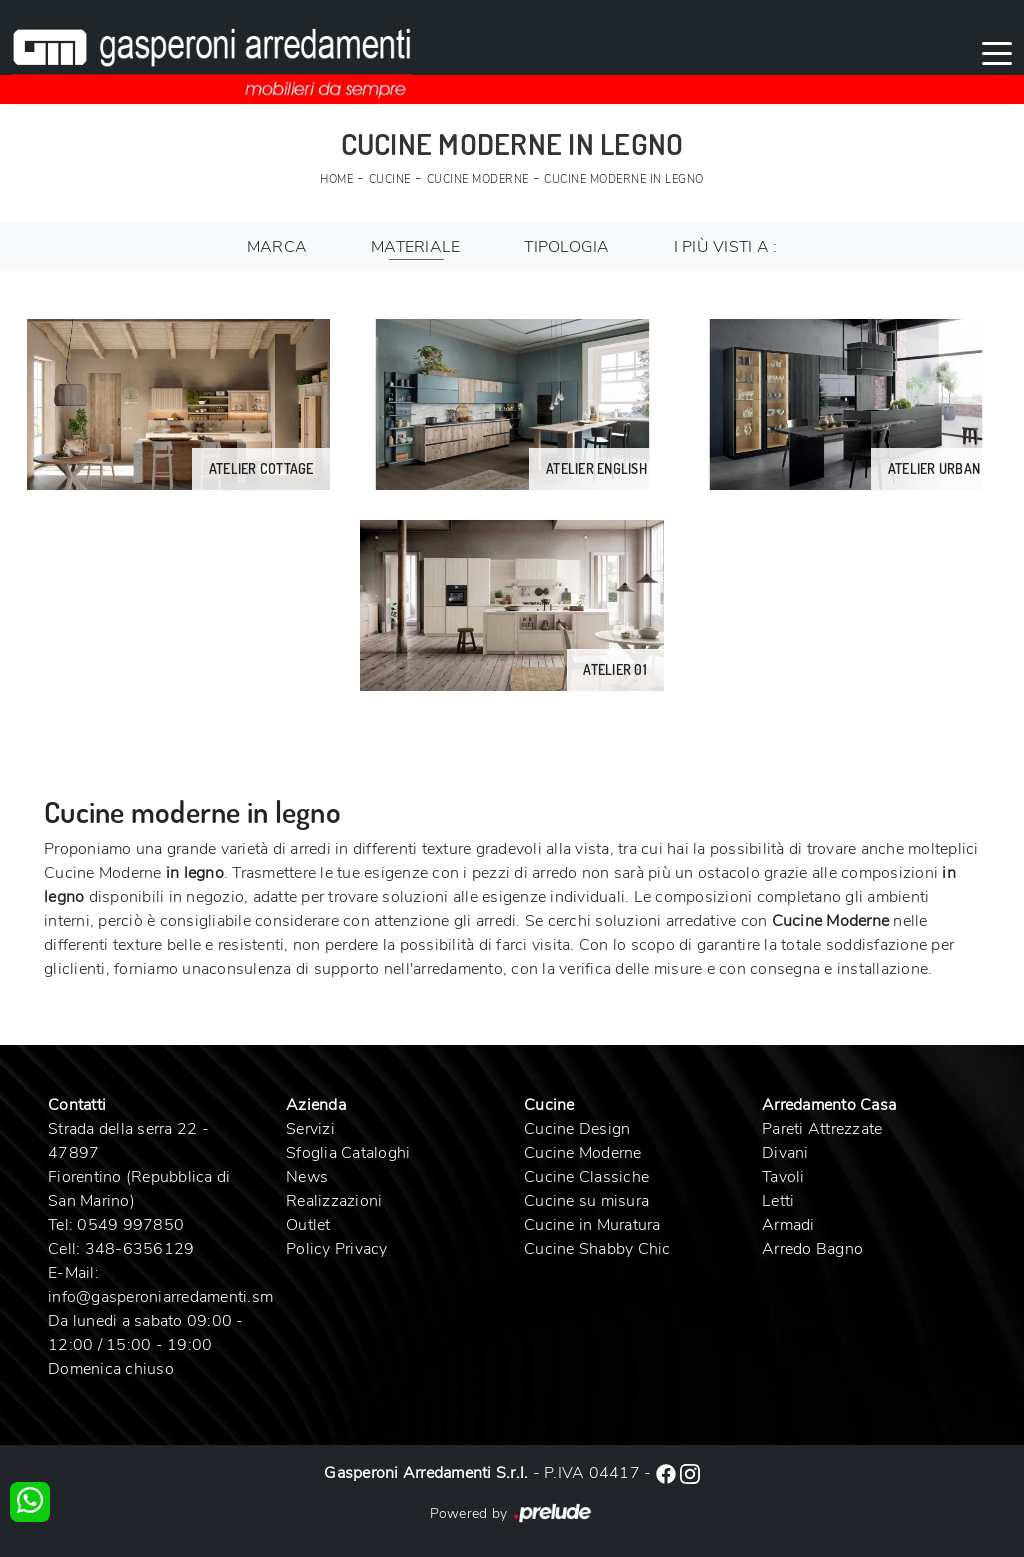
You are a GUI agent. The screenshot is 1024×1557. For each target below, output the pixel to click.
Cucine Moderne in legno (624, 179)
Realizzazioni (334, 1201)
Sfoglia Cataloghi (348, 1153)
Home (336, 179)
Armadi (788, 1225)
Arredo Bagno (812, 1249)
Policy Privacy (337, 1249)
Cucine (390, 179)
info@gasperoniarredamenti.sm (160, 1297)
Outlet (308, 1225)
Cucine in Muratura (592, 1225)
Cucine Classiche (586, 1177)
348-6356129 (140, 1249)
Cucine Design (577, 1129)
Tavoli (783, 1177)
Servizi (310, 1129)
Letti (778, 1201)
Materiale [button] (415, 247)
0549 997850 (130, 1225)
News (307, 1177)
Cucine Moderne (478, 179)
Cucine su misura (586, 1201)
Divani (785, 1153)
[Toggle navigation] (997, 52)
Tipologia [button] (566, 247)
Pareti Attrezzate (822, 1129)
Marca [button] (277, 247)
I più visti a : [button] (726, 247)
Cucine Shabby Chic (597, 1249)
